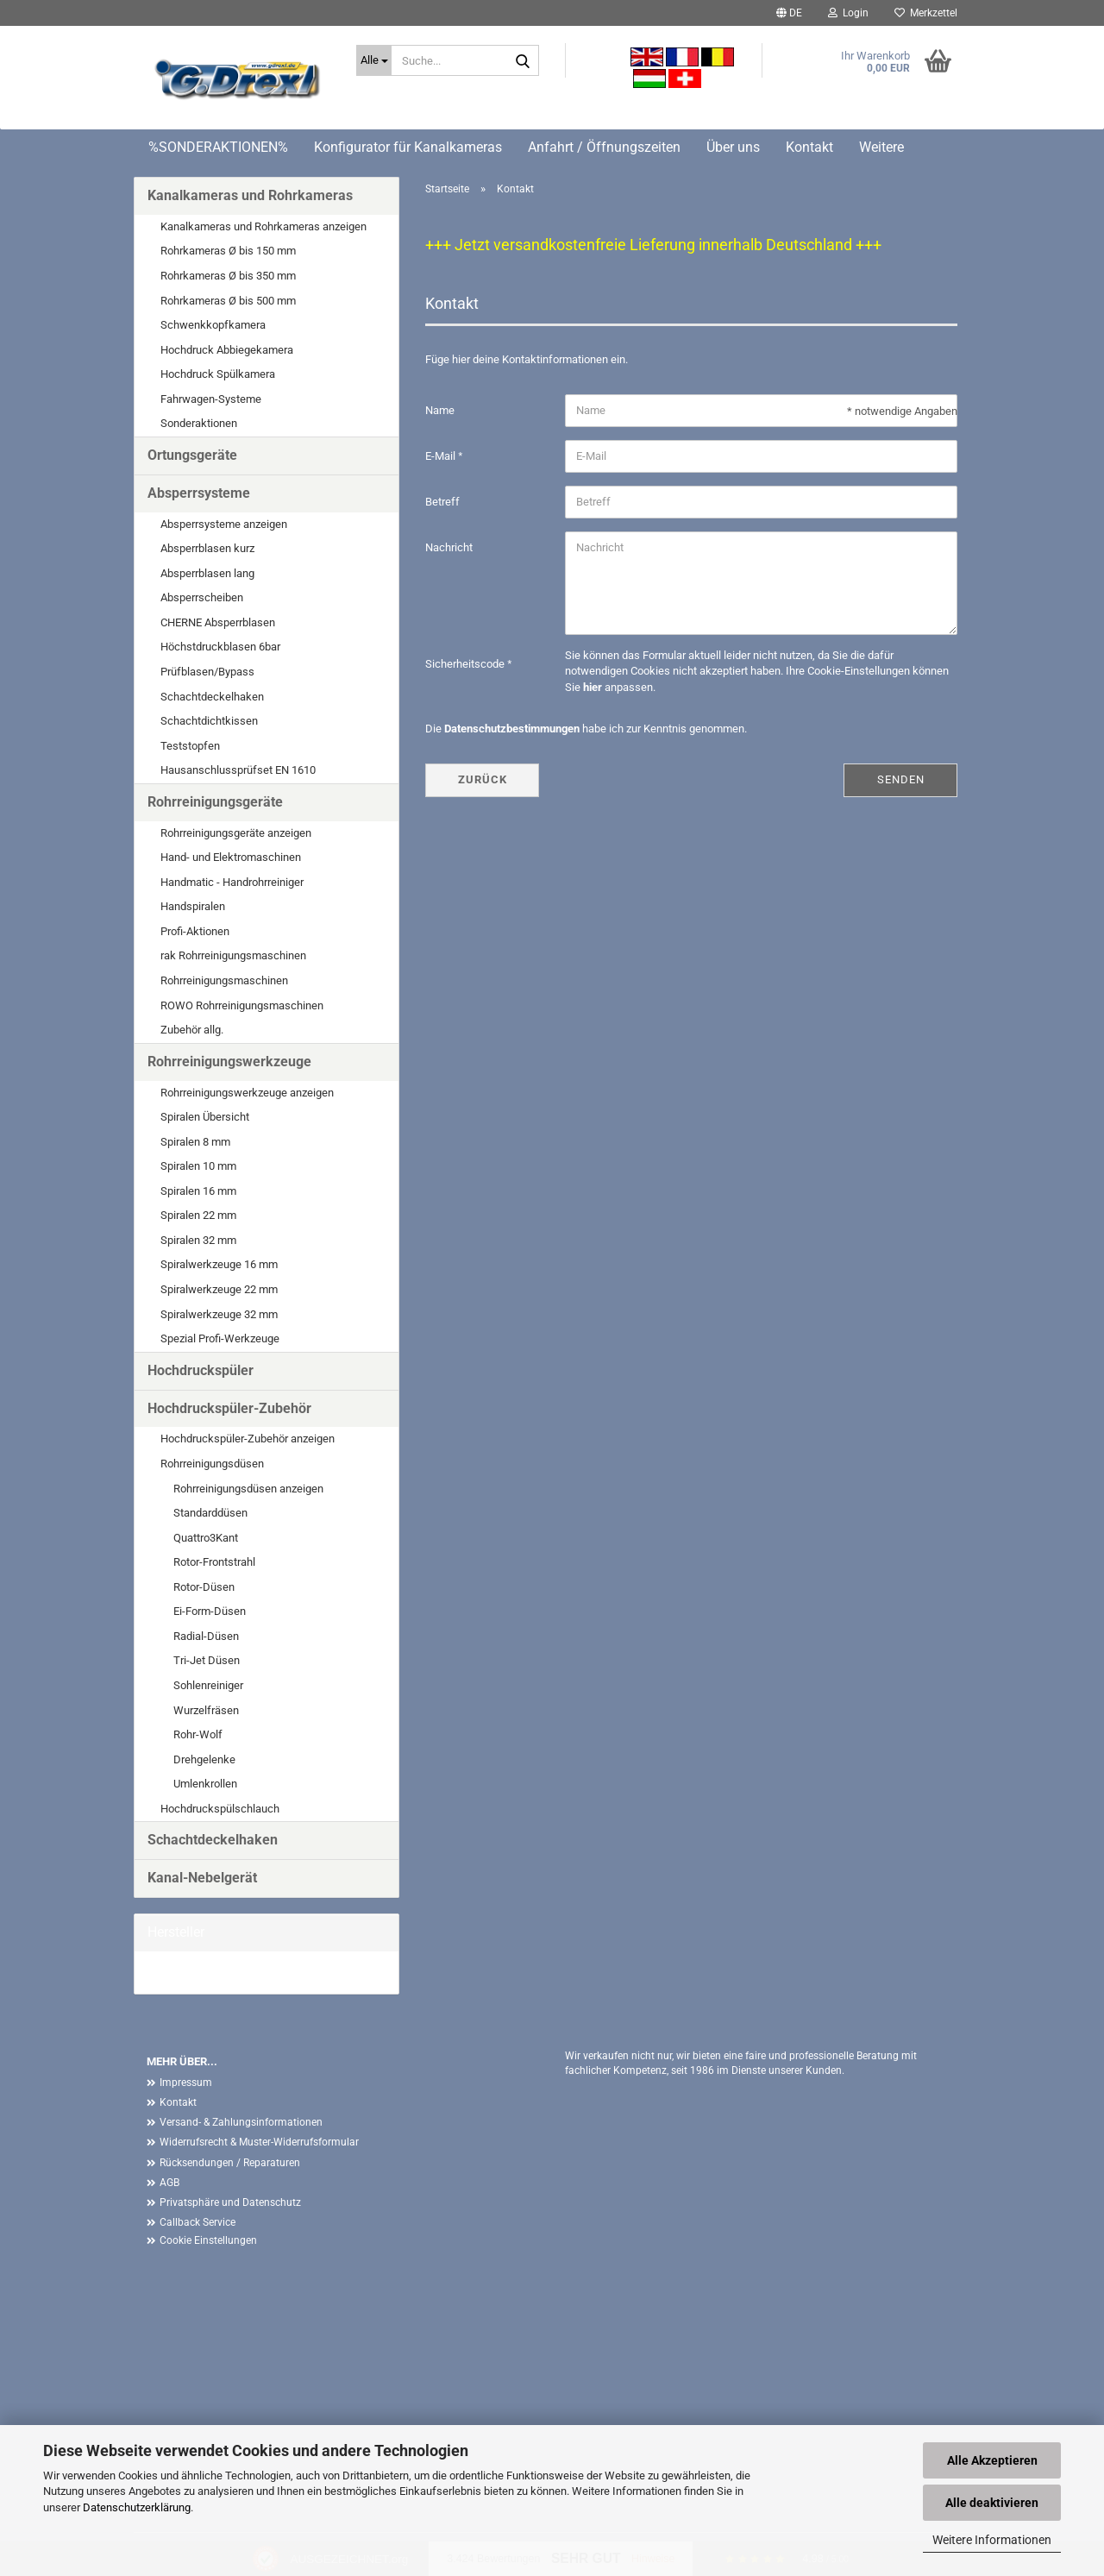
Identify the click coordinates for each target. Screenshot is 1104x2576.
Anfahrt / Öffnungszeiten (604, 147)
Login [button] (848, 13)
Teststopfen (190, 745)
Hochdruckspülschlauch (219, 1808)
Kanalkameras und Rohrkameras (250, 195)
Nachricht (449, 547)
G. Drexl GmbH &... (191, 1971)
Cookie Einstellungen (208, 2240)
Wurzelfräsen (206, 1710)
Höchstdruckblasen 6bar (220, 646)
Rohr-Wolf (198, 1734)
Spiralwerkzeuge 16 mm (219, 1264)
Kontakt (809, 147)
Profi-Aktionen (194, 931)
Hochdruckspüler (200, 1370)
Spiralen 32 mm (198, 1240)
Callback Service (197, 2222)
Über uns (733, 147)
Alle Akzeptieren (992, 2460)
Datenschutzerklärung (137, 2507)
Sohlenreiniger (208, 1685)
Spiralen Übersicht (204, 1116)
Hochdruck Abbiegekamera (226, 349)
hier (592, 687)
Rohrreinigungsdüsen (212, 1463)
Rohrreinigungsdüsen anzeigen (248, 1488)
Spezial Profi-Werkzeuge (219, 1338)
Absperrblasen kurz (207, 548)
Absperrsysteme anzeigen (223, 524)
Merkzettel (925, 13)
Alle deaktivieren (991, 2503)
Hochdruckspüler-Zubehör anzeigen (247, 1438)
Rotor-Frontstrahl (214, 1561)
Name (440, 410)
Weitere (881, 147)
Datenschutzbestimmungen (512, 728)
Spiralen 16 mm (198, 1190)
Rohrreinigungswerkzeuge (229, 1061)
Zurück (482, 779)
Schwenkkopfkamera (213, 324)
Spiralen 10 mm (198, 1165)
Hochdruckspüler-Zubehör (229, 1408)
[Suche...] (374, 60)
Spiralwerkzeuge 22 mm (219, 1289)
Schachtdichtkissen (209, 720)
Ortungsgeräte (192, 455)
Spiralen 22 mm (198, 1215)
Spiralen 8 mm (195, 1141)
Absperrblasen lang (207, 573)
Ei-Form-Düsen (209, 1611)
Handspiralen (192, 906)
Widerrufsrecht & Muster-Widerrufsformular (259, 2142)
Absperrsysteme (198, 493)
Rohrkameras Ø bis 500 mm (228, 300)
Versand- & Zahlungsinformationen (241, 2122)
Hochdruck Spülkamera (217, 374)
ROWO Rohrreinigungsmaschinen (241, 1005)
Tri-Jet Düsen (206, 1660)
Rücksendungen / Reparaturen (230, 2163)
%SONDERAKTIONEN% (218, 147)
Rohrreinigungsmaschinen (224, 980)
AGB (169, 2183)
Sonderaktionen (198, 423)
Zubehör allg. (191, 1029)
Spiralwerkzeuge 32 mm (219, 1314)
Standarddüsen (210, 1512)
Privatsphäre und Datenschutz (230, 2202)
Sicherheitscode (466, 663)
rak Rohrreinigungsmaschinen (233, 955)
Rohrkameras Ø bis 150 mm (228, 250)
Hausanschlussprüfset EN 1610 (238, 769)
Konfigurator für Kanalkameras (408, 147)
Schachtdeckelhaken (212, 696)
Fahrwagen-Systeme (210, 399)
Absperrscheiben (201, 597)
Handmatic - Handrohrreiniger (232, 882)
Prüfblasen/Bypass (207, 671)
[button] (789, 13)
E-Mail (441, 455)
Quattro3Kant (205, 1537)
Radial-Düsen (206, 1636)
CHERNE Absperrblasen (217, 622)
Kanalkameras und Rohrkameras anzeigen (263, 226)
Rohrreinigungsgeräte (215, 802)
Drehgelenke (204, 1759)
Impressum (186, 2083)
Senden (901, 779)
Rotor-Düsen (204, 1586)
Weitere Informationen (991, 2540)
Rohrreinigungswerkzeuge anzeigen (247, 1092)
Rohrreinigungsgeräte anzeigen (235, 832)
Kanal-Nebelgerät (202, 1877)
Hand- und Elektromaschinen (230, 857)
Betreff (442, 501)
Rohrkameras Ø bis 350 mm (228, 275)
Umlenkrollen (205, 1783)
